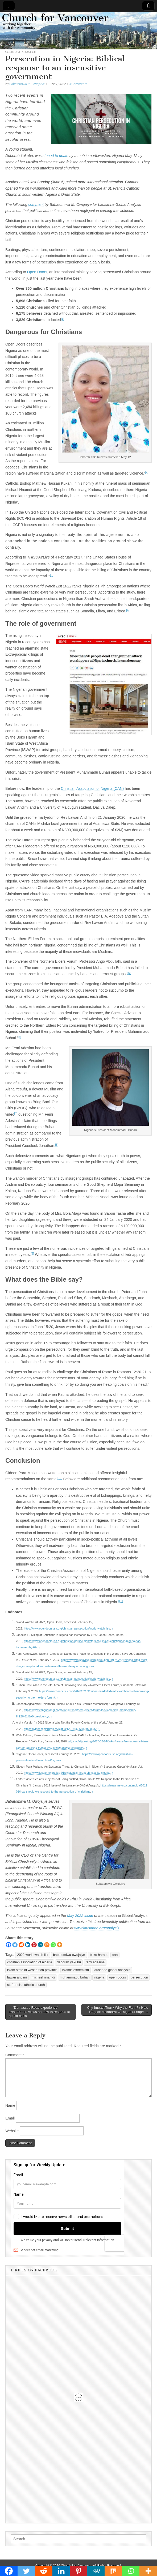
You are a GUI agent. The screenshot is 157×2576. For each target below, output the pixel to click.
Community (14, 51)
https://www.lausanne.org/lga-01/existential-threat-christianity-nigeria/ (67, 1772)
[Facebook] (8, 1944)
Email (10, 2118)
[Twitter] (15, 1944)
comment (36, 204)
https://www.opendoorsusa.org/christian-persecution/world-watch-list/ (67, 1628)
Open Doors (37, 272)
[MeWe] (40, 1944)
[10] (59, 1477)
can (115, 1955)
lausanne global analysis (112, 1970)
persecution (139, 1977)
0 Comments (78, 84)
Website (12, 2131)
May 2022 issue (80, 1915)
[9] (32, 1253)
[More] (59, 1944)
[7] (15, 1113)
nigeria (99, 1977)
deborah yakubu (69, 1962)
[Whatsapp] (53, 1944)
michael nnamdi (43, 1977)
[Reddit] (21, 1944)
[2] (146, 472)
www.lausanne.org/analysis (96, 1928)
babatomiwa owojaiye (69, 1955)
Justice (30, 51)
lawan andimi (17, 1977)
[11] (120, 1600)
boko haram (99, 1955)
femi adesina (95, 1962)
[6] (19, 1036)
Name (10, 2105)
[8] (57, 1144)
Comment (14, 2055)
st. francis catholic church (26, 1985)
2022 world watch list (32, 1955)
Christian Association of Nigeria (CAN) (92, 788)
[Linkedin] (27, 1944)
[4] (127, 610)
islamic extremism (75, 1970)
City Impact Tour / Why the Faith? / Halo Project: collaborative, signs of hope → (117, 2010)
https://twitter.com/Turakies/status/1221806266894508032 (60, 1728)
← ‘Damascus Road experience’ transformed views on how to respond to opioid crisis (39, 2012)
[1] (62, 318)
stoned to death (55, 155)
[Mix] (46, 1944)
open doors (117, 1977)
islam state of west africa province (32, 1970)
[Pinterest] (34, 1944)
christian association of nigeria (29, 1962)
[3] (51, 575)
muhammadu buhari (75, 1977)
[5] (129, 972)
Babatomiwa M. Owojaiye (27, 84)
